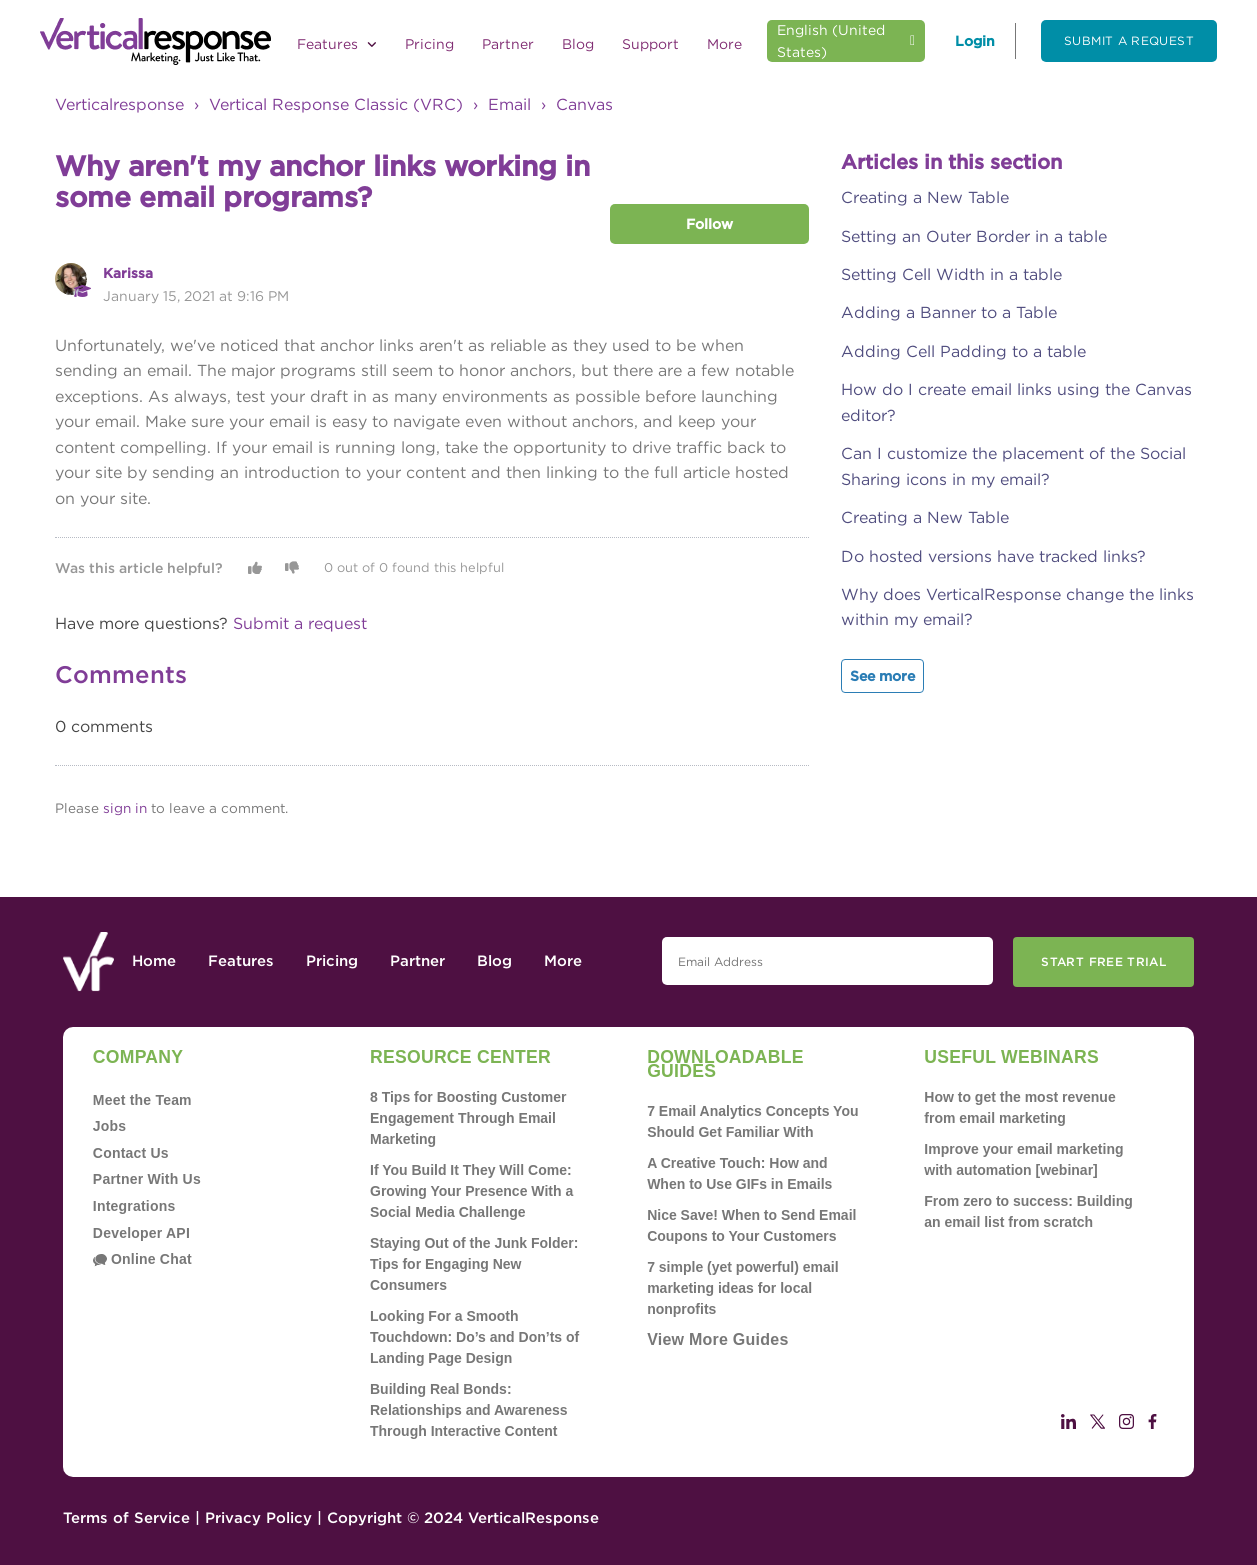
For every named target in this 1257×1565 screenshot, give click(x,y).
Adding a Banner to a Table (949, 312)
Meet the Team (142, 1100)
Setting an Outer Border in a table (974, 236)
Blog (578, 44)
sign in (125, 808)
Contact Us (131, 1153)
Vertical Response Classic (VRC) (336, 104)
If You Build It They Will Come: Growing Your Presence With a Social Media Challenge (471, 1191)
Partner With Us (147, 1179)
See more (882, 676)
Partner (508, 44)
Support (650, 44)
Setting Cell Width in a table (951, 274)
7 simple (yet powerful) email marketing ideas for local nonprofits (742, 1288)
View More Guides (717, 1339)
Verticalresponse (119, 104)
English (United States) (831, 41)
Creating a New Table (925, 197)
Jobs (110, 1126)
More (724, 44)
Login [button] (975, 41)
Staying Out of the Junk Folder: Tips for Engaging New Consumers (474, 1264)
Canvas (584, 104)
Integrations (134, 1206)
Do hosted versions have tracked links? (993, 556)
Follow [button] (709, 224)
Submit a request (1129, 40)
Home (154, 961)
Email (509, 104)
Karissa (128, 273)
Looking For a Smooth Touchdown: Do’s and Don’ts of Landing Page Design (474, 1337)
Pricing (429, 44)
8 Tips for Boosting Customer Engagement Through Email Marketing (468, 1118)
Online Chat (142, 1259)
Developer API (141, 1233)
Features (337, 44)
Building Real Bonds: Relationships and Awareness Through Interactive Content (469, 1410)
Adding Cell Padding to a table (963, 351)
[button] (255, 568)
